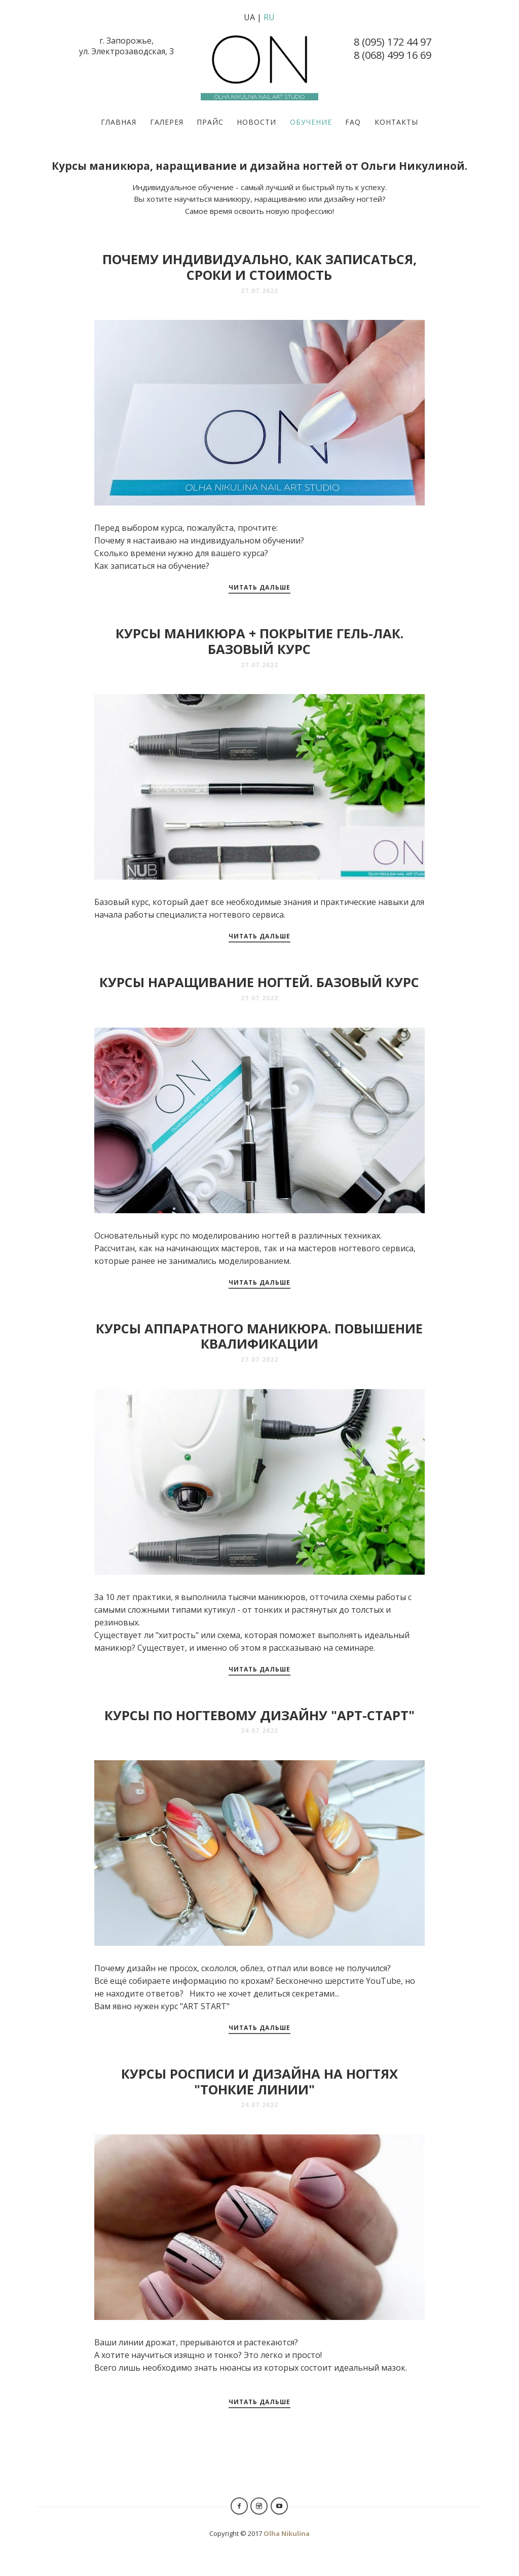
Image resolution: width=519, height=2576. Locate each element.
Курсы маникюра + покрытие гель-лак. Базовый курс (259, 641)
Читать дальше (259, 587)
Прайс (210, 122)
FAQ (353, 122)
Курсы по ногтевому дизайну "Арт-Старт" (259, 1715)
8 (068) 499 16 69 (392, 55)
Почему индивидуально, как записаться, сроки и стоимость (259, 267)
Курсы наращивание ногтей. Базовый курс (259, 982)
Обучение (311, 122)
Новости (256, 122)
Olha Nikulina (287, 2533)
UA (249, 17)
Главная (118, 122)
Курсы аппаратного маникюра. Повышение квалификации (259, 1336)
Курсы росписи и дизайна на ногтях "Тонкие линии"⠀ (259, 2081)
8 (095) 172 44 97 (392, 42)
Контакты (396, 122)
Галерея (166, 122)
